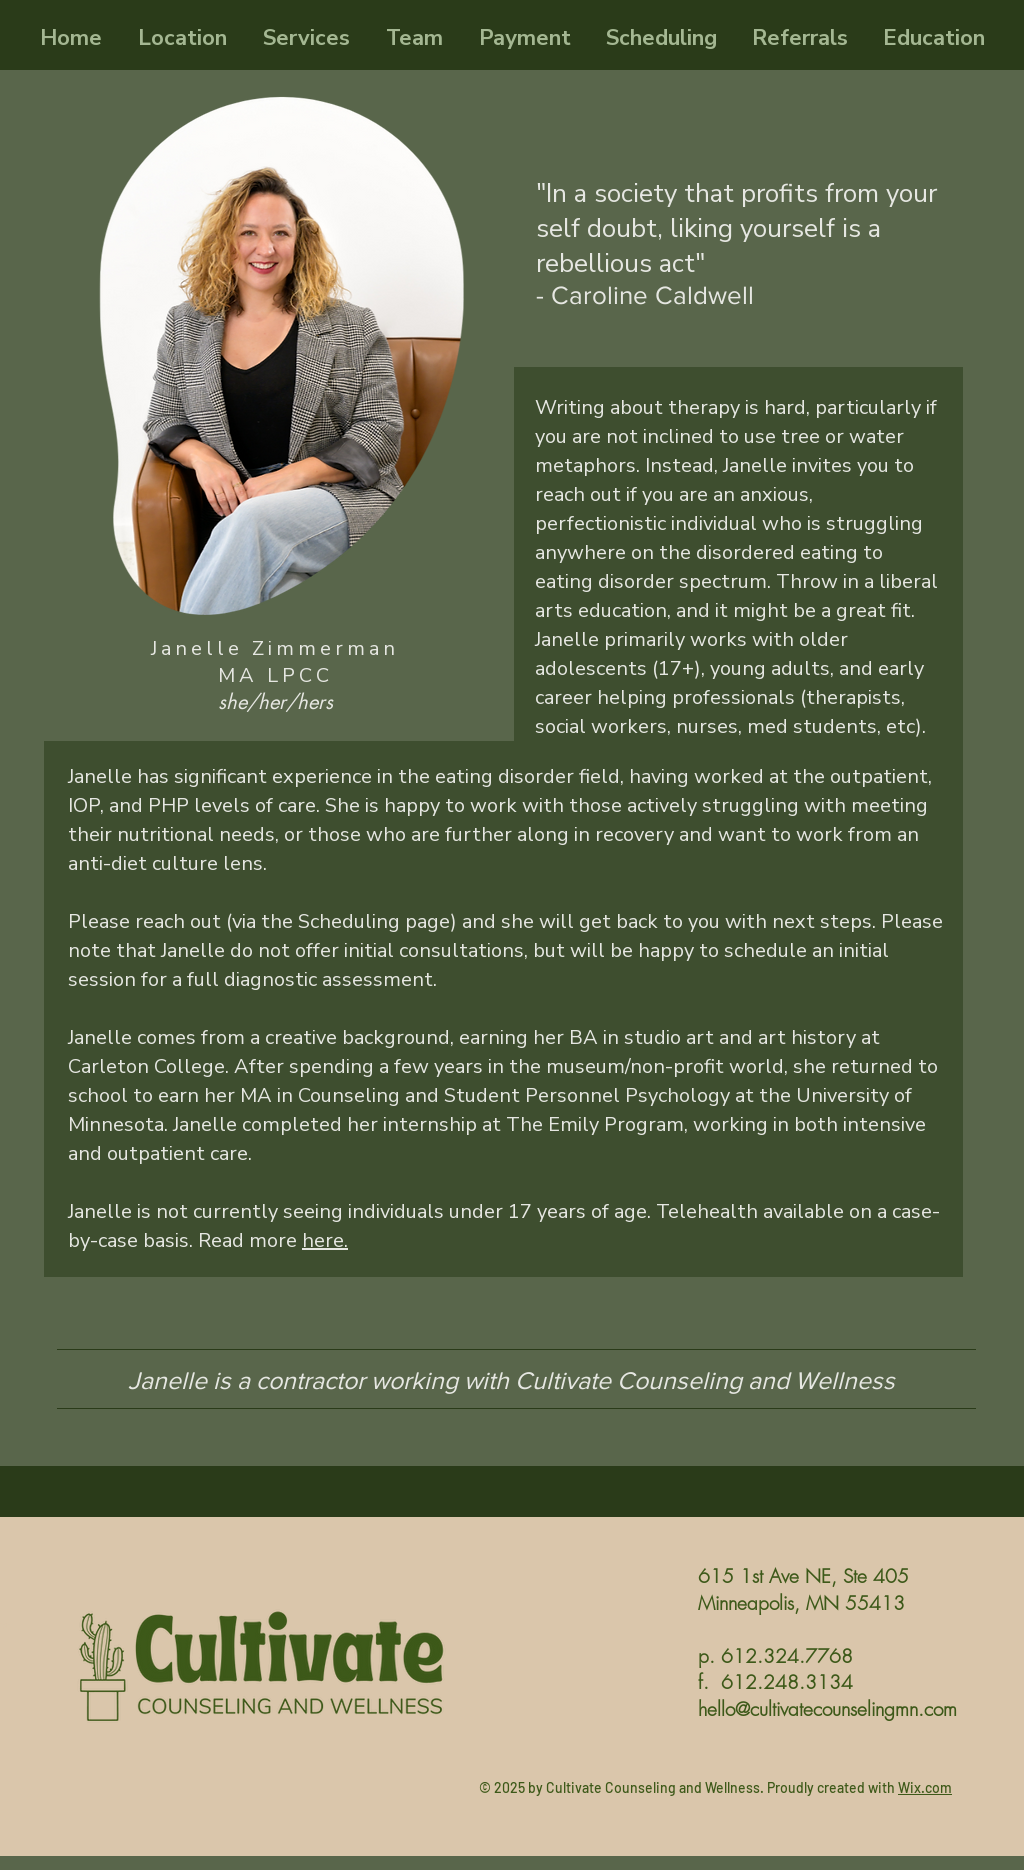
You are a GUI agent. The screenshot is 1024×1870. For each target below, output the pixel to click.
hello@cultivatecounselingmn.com (827, 1709)
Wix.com (925, 1787)
